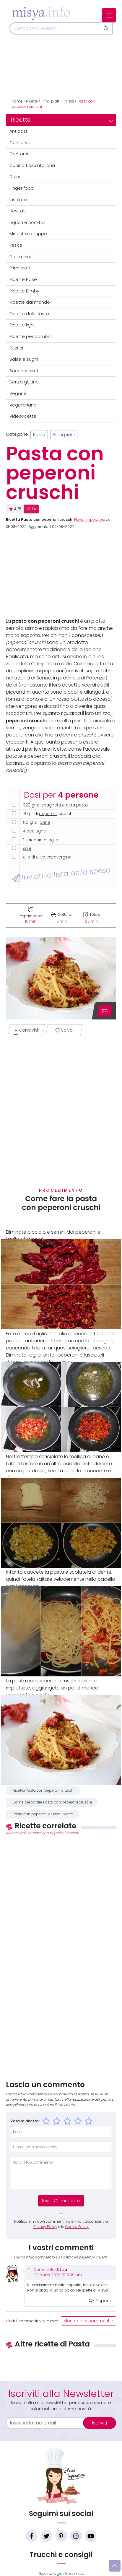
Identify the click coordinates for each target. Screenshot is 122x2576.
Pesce (15, 245)
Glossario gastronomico (61, 2573)
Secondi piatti (24, 370)
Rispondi (101, 2300)
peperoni (48, 813)
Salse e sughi (23, 359)
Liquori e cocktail (27, 222)
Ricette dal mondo (29, 302)
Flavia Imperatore (89, 520)
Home (17, 101)
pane (45, 822)
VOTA (31, 509)
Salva (64, 1030)
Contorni (18, 154)
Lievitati (17, 211)
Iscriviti (99, 2423)
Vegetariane (23, 405)
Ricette (32, 101)
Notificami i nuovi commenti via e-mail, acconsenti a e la (61, 2224)
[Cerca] (54, 28)
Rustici (16, 348)
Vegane (18, 393)
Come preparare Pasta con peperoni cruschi (52, 1802)
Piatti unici (20, 256)
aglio (53, 840)
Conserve (19, 142)
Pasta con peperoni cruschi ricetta (43, 1814)
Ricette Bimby (24, 291)
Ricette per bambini (30, 336)
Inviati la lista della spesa (61, 874)
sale (27, 848)
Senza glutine (24, 382)
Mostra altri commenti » (88, 2320)
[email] (48, 2423)
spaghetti (51, 805)
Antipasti (18, 131)
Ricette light (22, 325)
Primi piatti (50, 101)
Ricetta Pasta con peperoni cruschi (43, 1790)
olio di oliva (34, 857)
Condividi (26, 1031)
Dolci (14, 176)
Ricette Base (23, 279)
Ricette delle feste (29, 313)
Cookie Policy (77, 2227)
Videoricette (22, 416)
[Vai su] (115, 2566)
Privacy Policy (45, 2227)
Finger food (21, 188)
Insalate (18, 199)
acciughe (36, 831)
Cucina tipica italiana (32, 165)
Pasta (69, 101)
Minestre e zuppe (28, 233)
